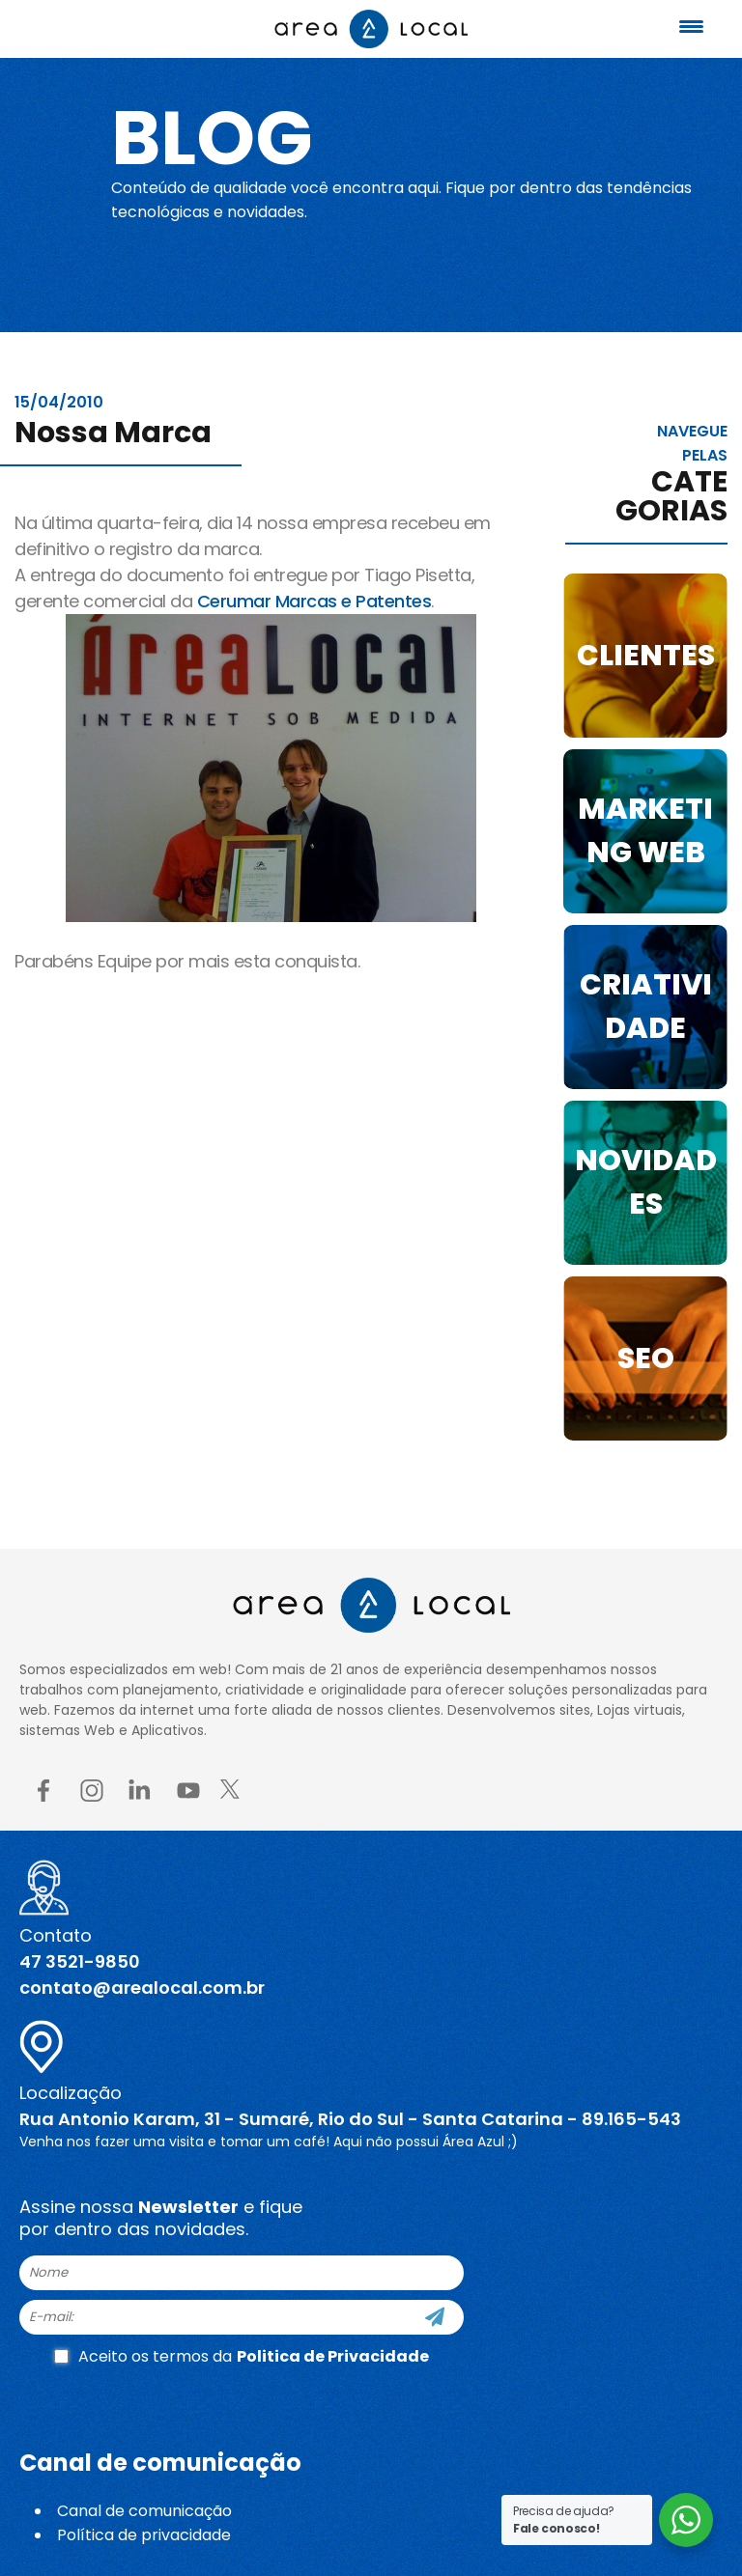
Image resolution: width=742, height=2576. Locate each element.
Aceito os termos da (241, 2356)
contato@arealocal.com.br (142, 1987)
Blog (216, 137)
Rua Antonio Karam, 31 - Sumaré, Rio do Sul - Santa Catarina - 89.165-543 (350, 2119)
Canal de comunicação (144, 2511)
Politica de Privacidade (333, 2356)
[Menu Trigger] (691, 26)
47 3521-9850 (79, 1961)
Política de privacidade (144, 2535)
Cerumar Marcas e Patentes (314, 601)
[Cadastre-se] (435, 2317)
